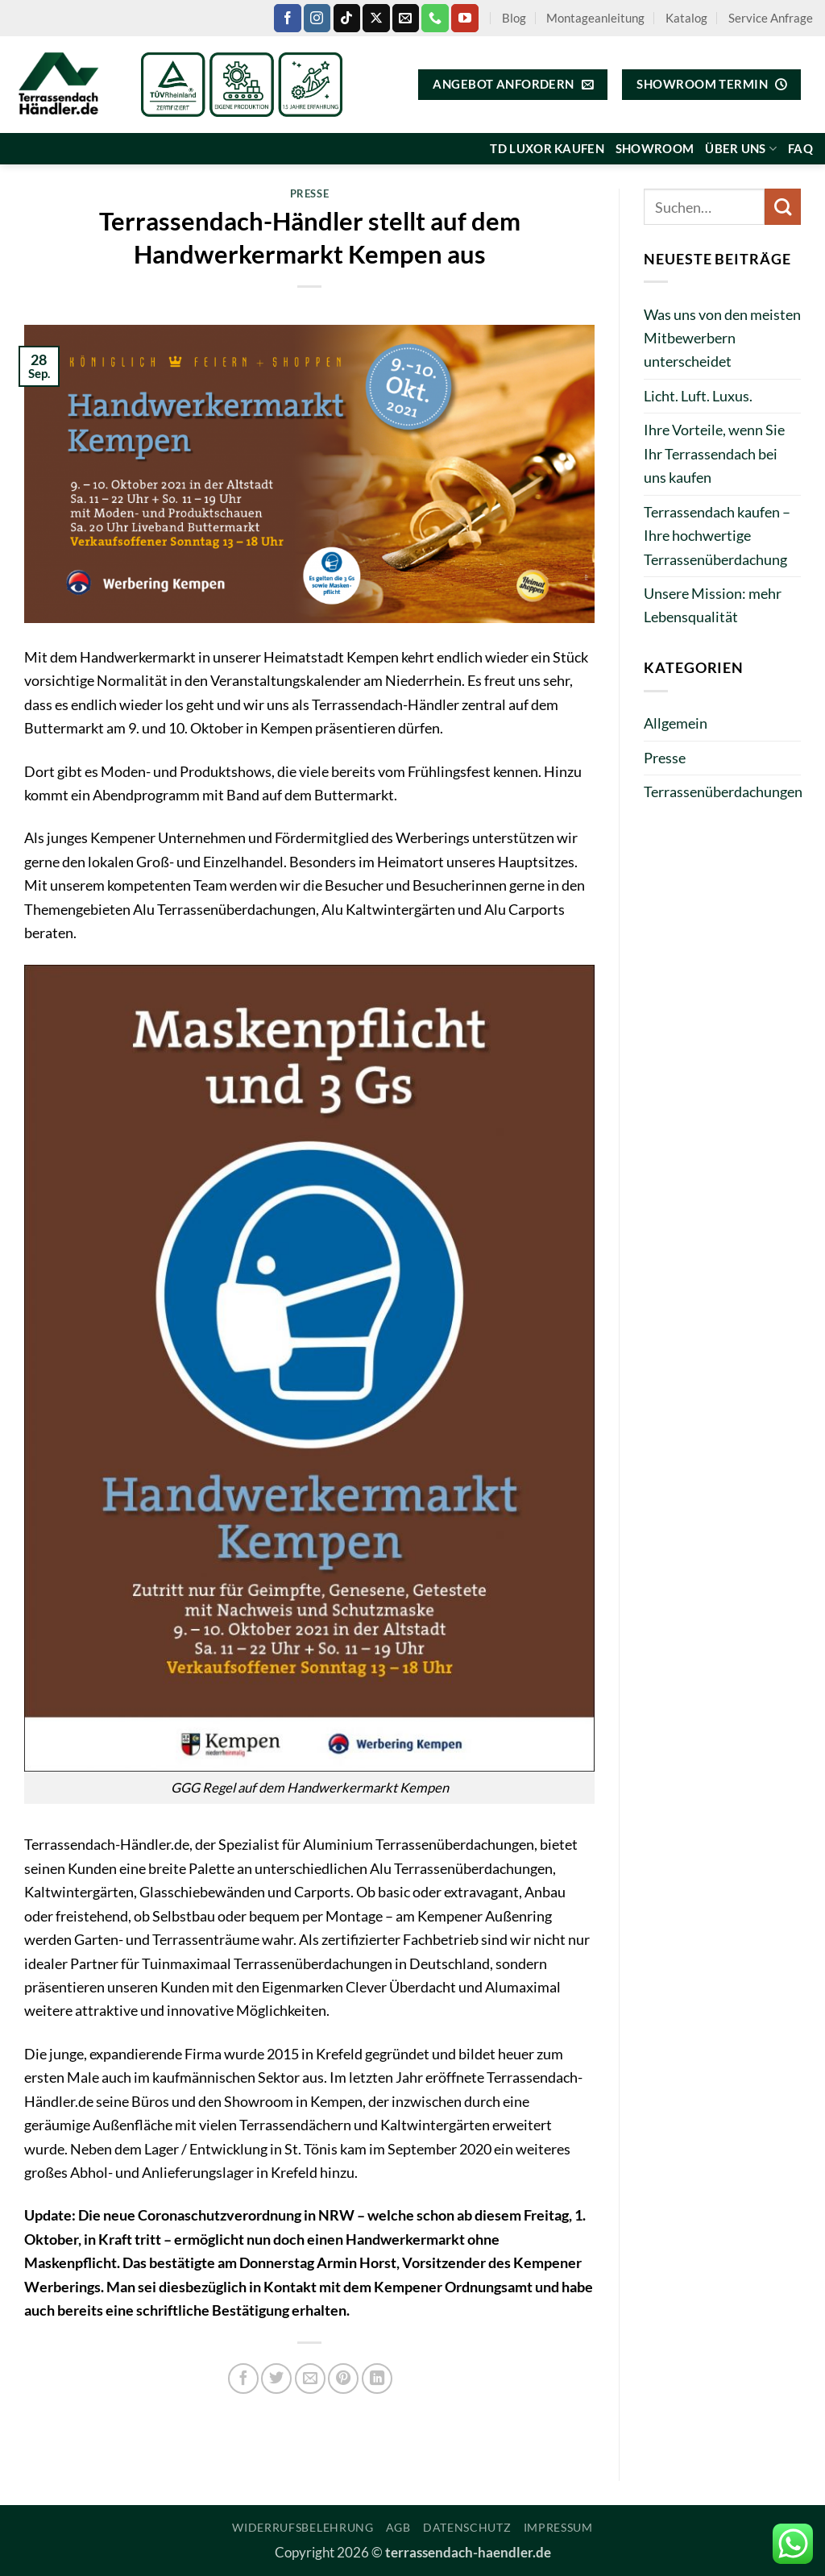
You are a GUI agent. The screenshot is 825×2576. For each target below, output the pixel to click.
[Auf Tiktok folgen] (347, 17)
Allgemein (675, 723)
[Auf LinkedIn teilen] (377, 2378)
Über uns (741, 148)
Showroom (655, 148)
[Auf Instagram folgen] (317, 17)
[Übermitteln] (783, 207)
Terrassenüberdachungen (723, 791)
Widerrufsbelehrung (303, 2527)
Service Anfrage (770, 17)
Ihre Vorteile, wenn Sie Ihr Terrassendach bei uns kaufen (714, 453)
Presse (310, 193)
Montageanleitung (595, 17)
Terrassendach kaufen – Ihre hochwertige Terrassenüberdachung (717, 535)
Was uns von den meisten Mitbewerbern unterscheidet (722, 338)
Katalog (686, 17)
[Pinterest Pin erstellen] (343, 2378)
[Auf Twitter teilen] (276, 2378)
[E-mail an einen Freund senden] (310, 2378)
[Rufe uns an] (434, 17)
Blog (514, 17)
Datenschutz (467, 2527)
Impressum (558, 2527)
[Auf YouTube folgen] (464, 17)
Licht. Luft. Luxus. (698, 396)
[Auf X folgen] (376, 17)
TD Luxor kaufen (546, 148)
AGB (398, 2527)
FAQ (800, 148)
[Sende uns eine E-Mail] (405, 17)
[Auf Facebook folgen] (287, 17)
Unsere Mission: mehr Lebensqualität (712, 604)
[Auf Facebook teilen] (243, 2378)
